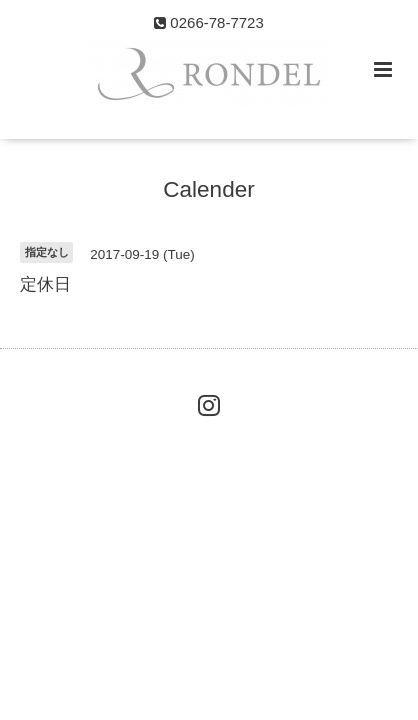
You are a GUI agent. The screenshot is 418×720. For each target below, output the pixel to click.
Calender (208, 189)
